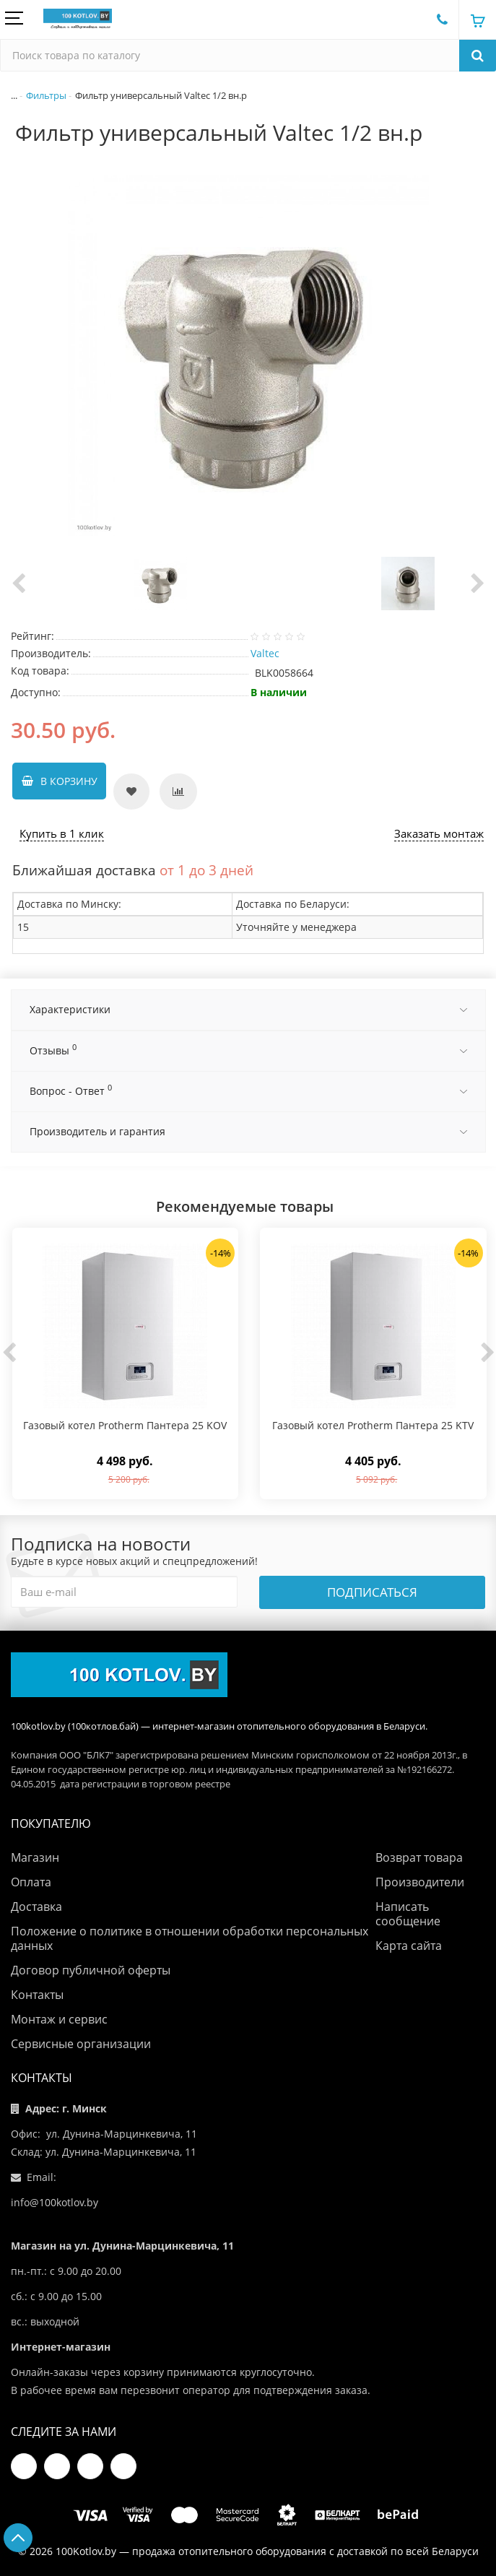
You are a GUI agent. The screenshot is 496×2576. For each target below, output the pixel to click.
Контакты (37, 1994)
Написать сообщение (407, 1913)
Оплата (31, 1882)
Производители (419, 1882)
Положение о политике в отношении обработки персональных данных (189, 1938)
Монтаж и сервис (59, 2019)
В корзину (68, 785)
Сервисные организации (81, 2044)
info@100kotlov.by (54, 2202)
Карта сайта (408, 1945)
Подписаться (372, 1592)
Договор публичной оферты (90, 1970)
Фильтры (46, 93)
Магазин (35, 1857)
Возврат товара (419, 1857)
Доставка (36, 1906)
